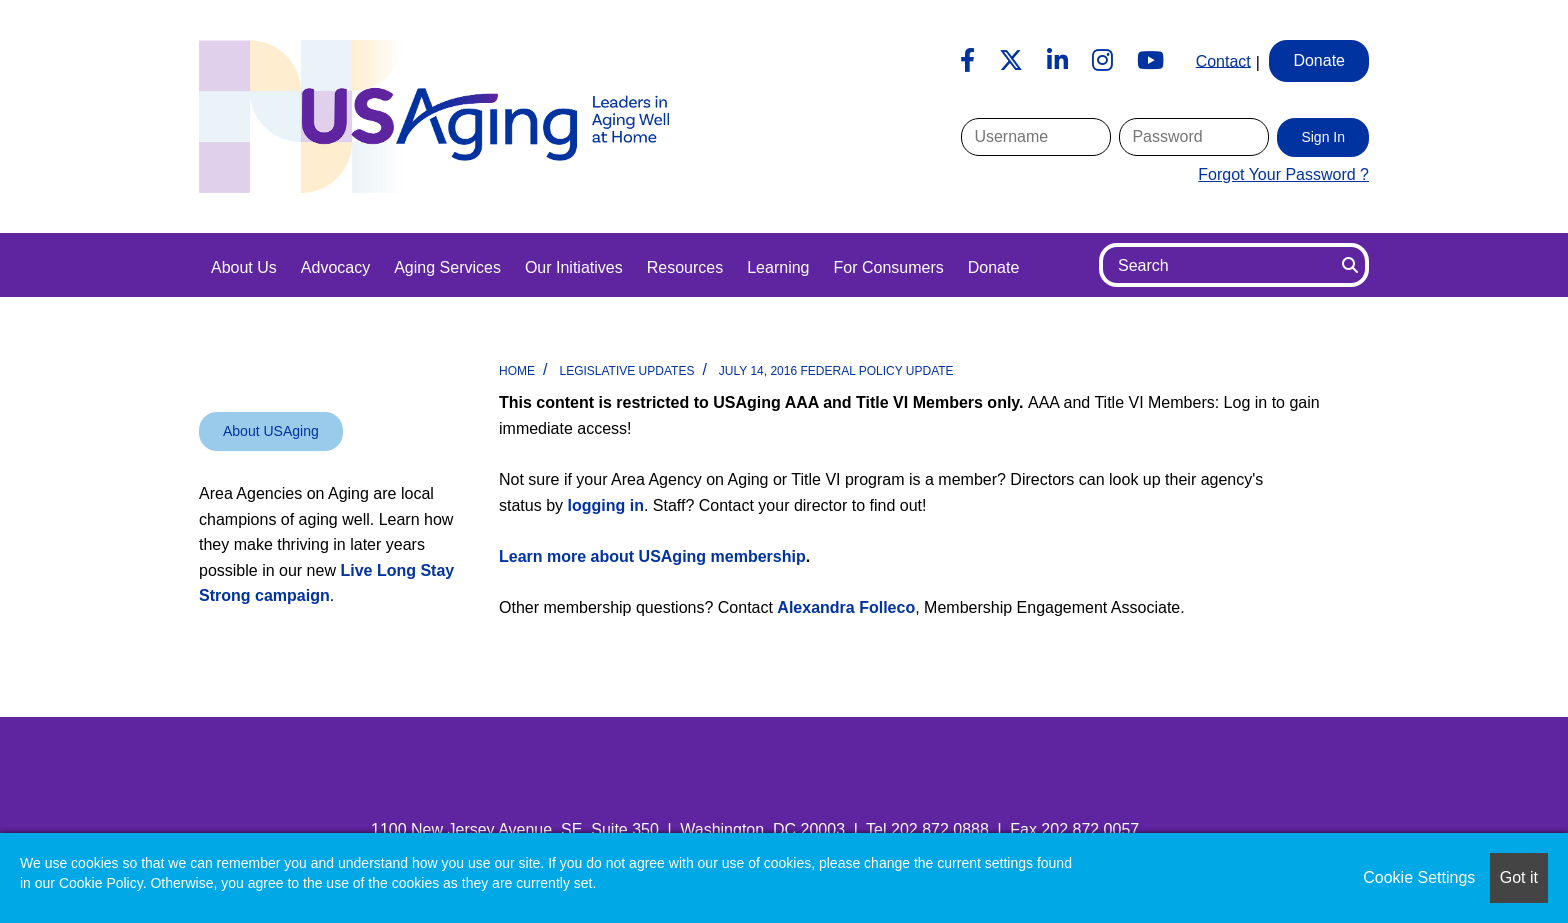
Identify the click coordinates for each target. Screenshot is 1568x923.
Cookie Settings (1419, 877)
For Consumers (888, 267)
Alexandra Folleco (846, 607)
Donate (994, 267)
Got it (1519, 877)
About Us (244, 267)
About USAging (271, 431)
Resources (685, 267)
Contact (1223, 60)
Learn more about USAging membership (652, 556)
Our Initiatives (574, 267)
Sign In (1323, 137)
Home (517, 371)
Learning (778, 267)
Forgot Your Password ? (1283, 174)
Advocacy (335, 267)
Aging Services (447, 267)
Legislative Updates (626, 371)
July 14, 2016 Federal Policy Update (836, 371)
